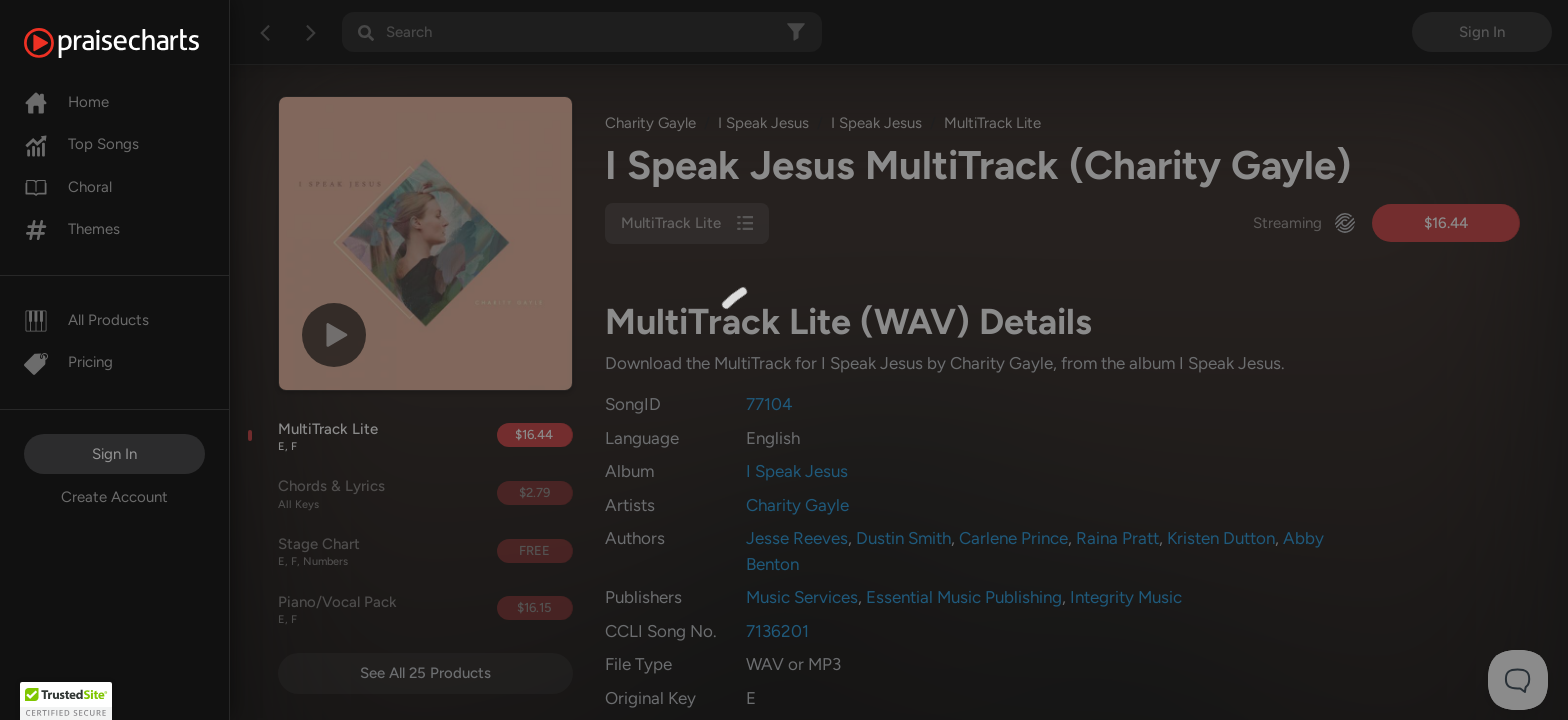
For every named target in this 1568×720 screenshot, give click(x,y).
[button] (66, 701)
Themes (72, 229)
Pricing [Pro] (68, 362)
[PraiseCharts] (136, 43)
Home (66, 102)
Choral (68, 187)
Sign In (114, 454)
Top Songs (81, 144)
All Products (86, 320)
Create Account (114, 497)
